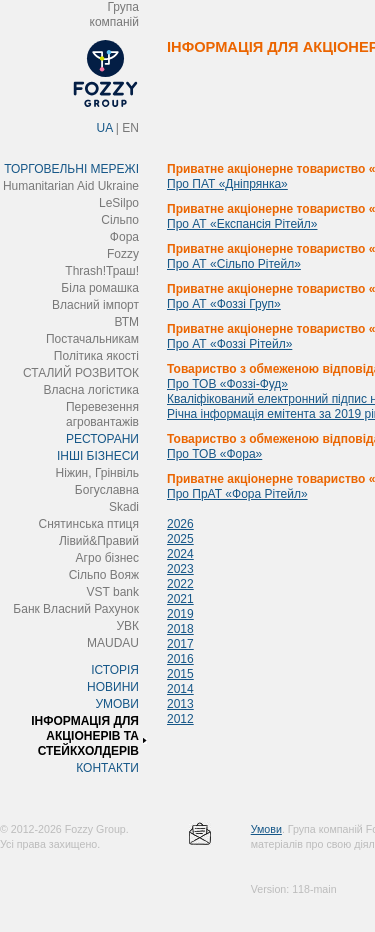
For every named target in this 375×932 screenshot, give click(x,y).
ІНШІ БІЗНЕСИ (98, 456)
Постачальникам (92, 339)
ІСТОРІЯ (115, 670)
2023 (180, 569)
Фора (124, 237)
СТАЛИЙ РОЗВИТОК (81, 373)
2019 (180, 614)
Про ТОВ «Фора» (214, 454)
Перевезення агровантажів (102, 414)
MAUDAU (113, 643)
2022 (180, 584)
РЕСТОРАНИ (102, 439)
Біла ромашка (100, 288)
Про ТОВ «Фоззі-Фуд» (227, 384)
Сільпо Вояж (104, 575)
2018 (180, 629)
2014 (180, 689)
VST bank (113, 592)
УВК (127, 626)
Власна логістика (91, 390)
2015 (180, 674)
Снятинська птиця (89, 524)
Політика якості (96, 356)
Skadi (124, 507)
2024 (180, 554)
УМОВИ (117, 704)
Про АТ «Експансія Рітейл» (242, 224)
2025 (180, 539)
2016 (180, 659)
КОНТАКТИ (107, 768)
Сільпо (120, 220)
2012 (180, 719)
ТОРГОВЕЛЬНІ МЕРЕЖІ (71, 169)
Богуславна (107, 490)
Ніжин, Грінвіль (97, 473)
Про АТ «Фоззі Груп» (224, 304)
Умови (266, 829)
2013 (180, 704)
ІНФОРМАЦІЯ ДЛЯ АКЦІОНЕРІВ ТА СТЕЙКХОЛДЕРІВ (85, 736)
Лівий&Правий (99, 541)
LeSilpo (119, 203)
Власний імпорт (95, 305)
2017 (180, 644)
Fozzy (123, 254)
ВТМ (126, 322)
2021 (180, 599)
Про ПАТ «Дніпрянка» (227, 184)
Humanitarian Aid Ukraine (71, 186)
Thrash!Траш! (102, 271)
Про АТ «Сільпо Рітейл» (234, 264)
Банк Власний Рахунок (76, 609)
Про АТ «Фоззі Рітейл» (229, 344)
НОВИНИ (113, 687)
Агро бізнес (107, 558)
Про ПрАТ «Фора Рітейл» (237, 494)
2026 (180, 524)
